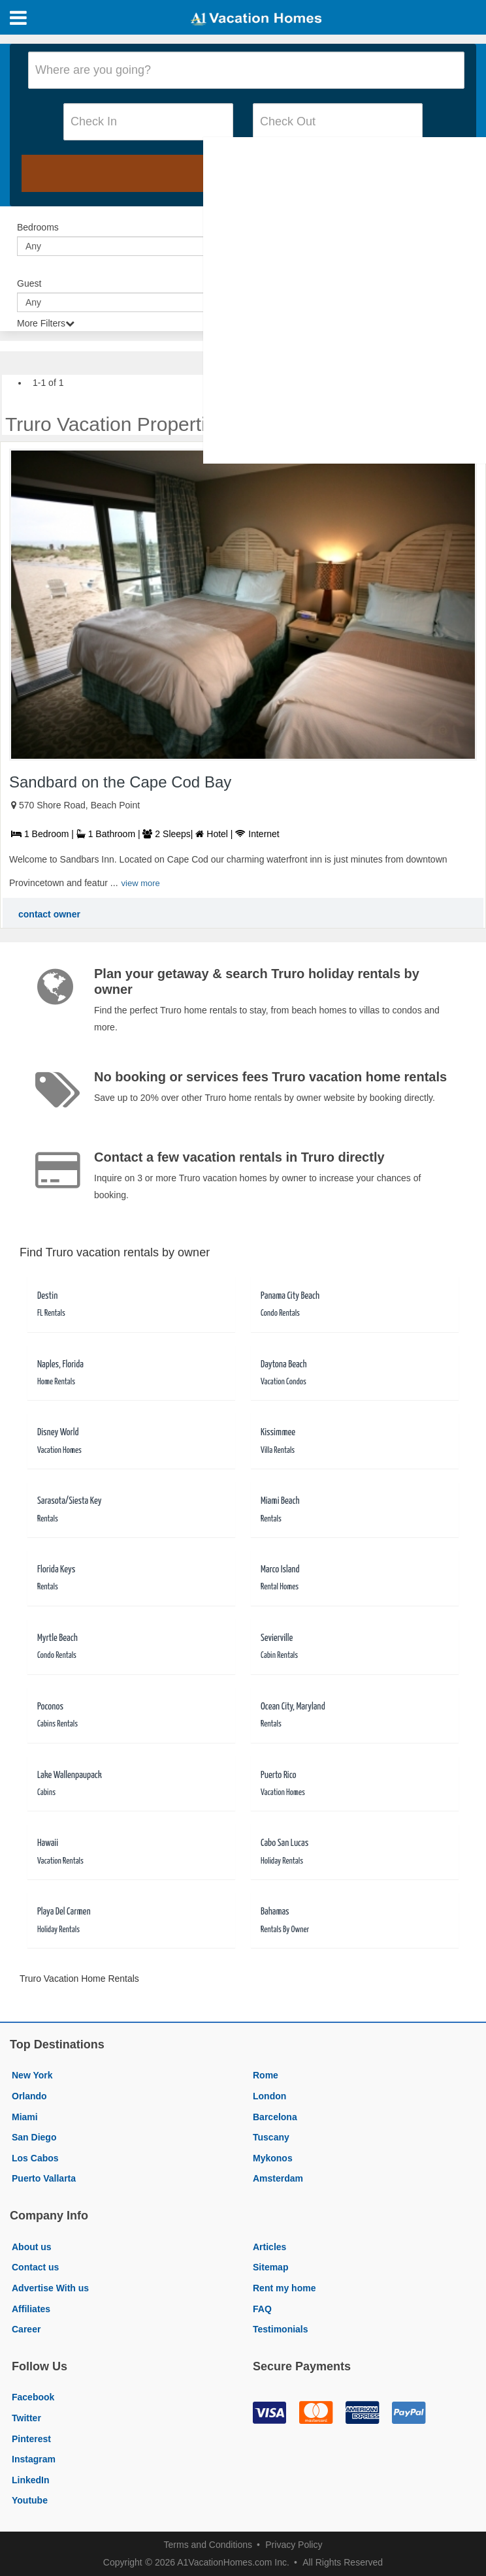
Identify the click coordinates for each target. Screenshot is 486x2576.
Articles (269, 2247)
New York (32, 2075)
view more (141, 883)
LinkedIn (31, 2480)
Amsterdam (278, 2178)
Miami (25, 2117)
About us (32, 2247)
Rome (265, 2075)
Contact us (35, 2267)
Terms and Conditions (208, 2544)
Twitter (26, 2418)
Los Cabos (35, 2158)
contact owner (49, 914)
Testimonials (280, 2329)
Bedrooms (38, 227)
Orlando (29, 2096)
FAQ (262, 2309)
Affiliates (31, 2309)
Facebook (33, 2397)
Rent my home (284, 2288)
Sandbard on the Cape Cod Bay (120, 782)
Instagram (34, 2459)
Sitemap (270, 2267)
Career (26, 2329)
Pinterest (31, 2439)
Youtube (30, 2500)
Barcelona (275, 2117)
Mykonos (273, 2158)
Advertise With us (50, 2288)
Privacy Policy (293, 2544)
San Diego (34, 2137)
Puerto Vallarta (44, 2178)
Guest (29, 283)
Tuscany (271, 2137)
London (269, 2096)
